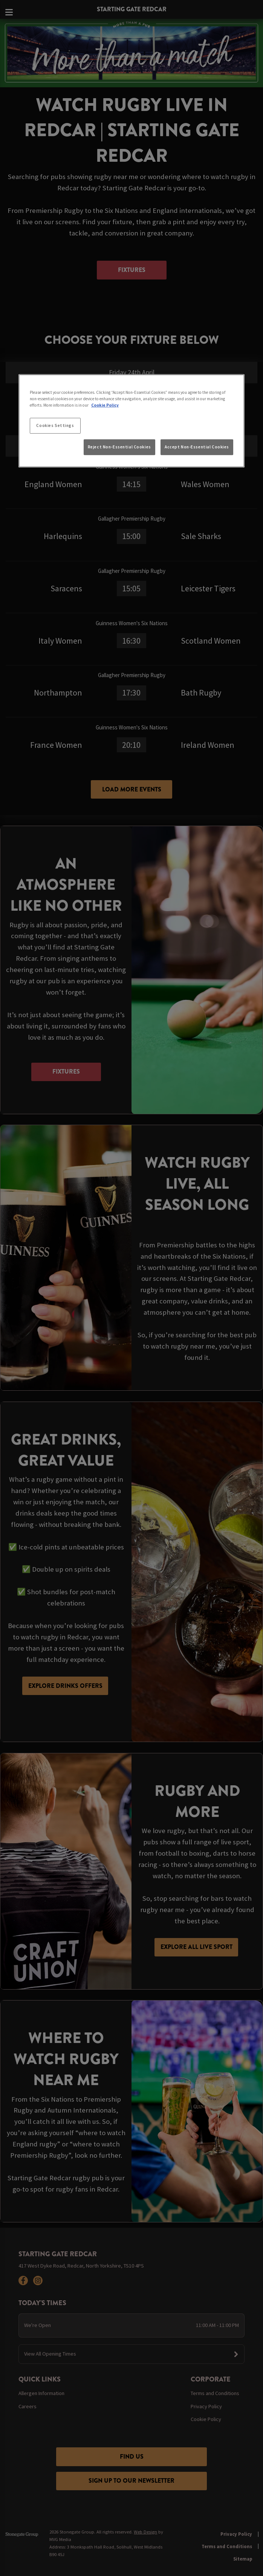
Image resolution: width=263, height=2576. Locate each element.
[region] (131, 421)
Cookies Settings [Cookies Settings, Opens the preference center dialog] (55, 425)
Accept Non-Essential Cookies (197, 446)
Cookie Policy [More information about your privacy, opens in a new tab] (105, 405)
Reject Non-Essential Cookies (119, 446)
